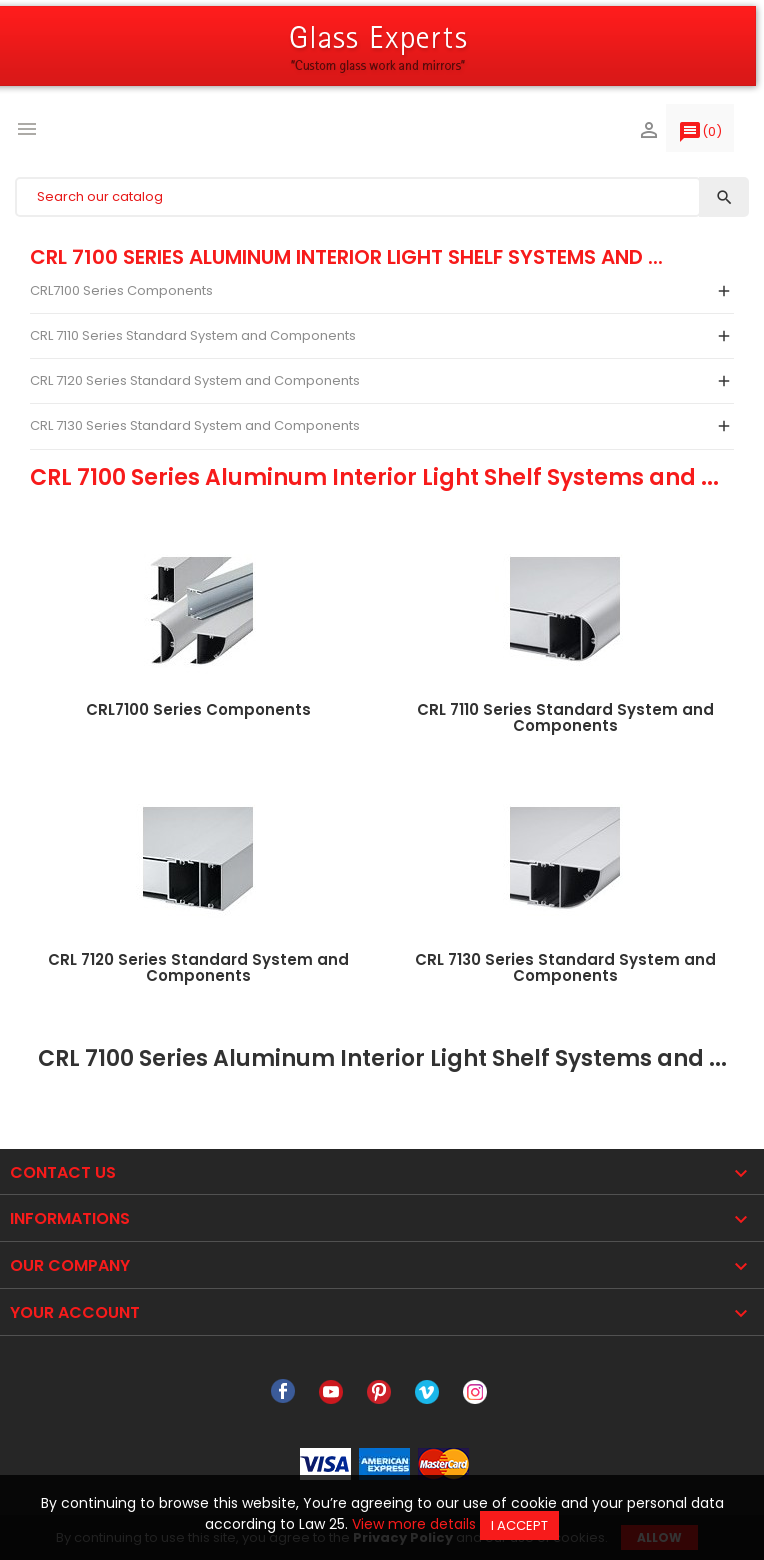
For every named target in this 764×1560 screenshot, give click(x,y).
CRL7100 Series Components (121, 290)
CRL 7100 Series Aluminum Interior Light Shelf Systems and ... (346, 257)
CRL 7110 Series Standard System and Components (193, 335)
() (700, 136)
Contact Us (63, 1172)
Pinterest (379, 1392)
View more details (414, 1524)
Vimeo (427, 1392)
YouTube (331, 1392)
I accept (519, 1525)
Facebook (283, 1392)
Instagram (475, 1392)
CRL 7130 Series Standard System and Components (195, 425)
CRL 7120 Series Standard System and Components (195, 380)
